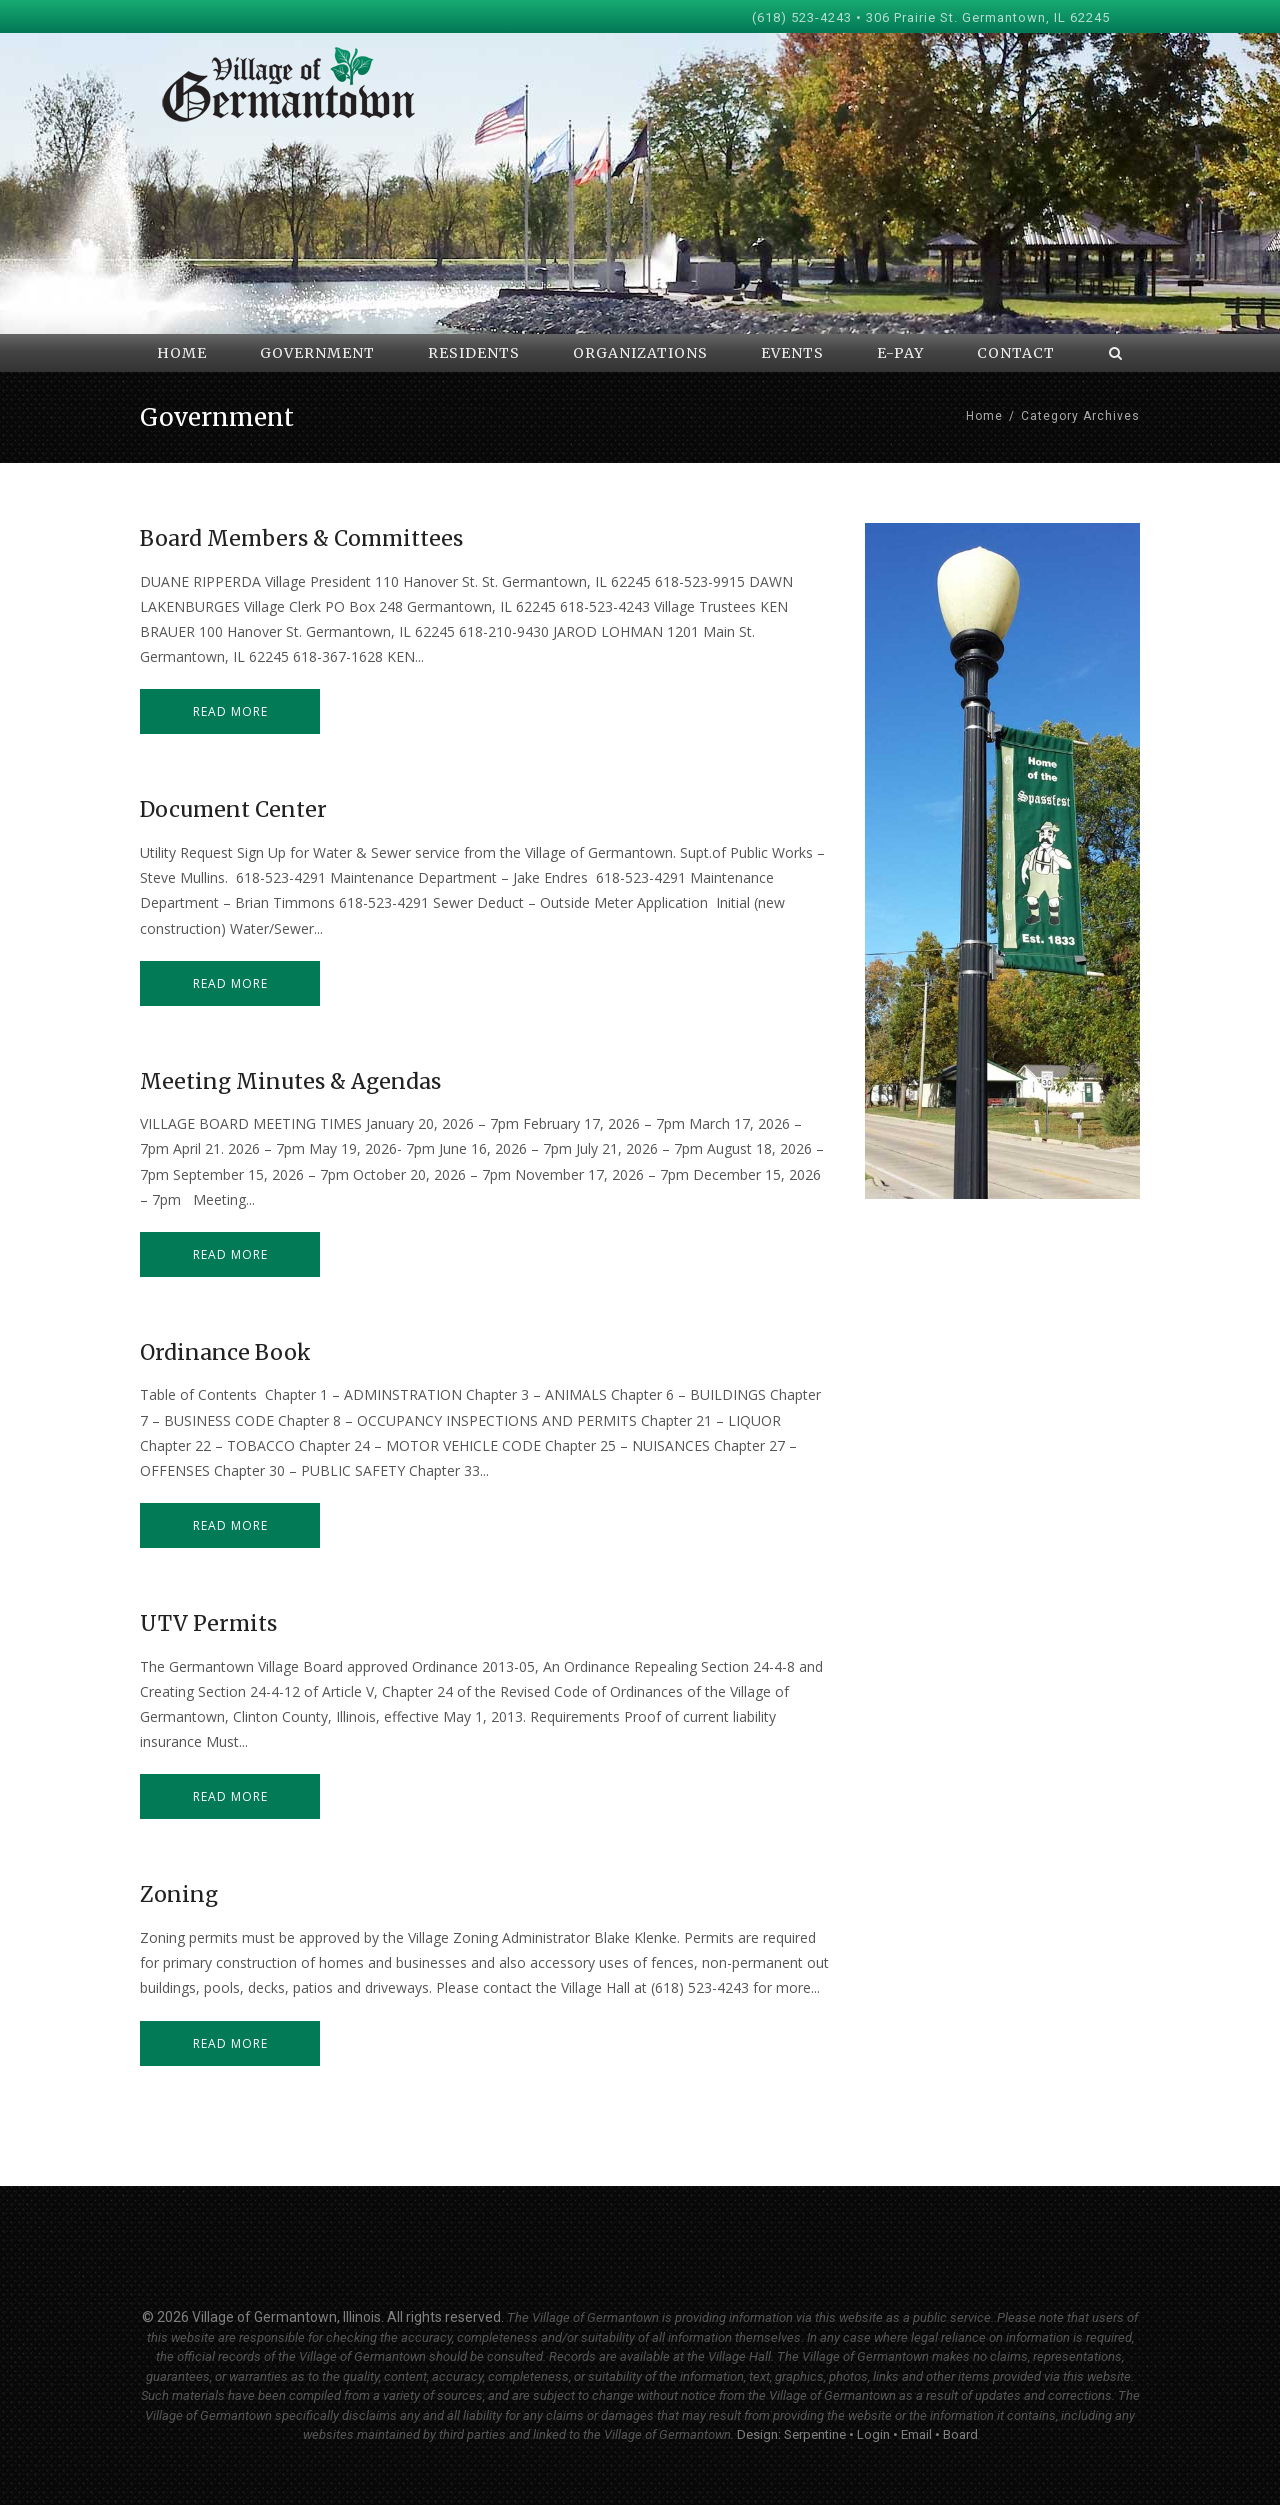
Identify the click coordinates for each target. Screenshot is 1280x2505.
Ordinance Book (225, 1352)
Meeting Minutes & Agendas (290, 1081)
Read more (230, 711)
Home (984, 416)
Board (960, 2434)
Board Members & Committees (301, 538)
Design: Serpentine (791, 2434)
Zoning (179, 1894)
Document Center (233, 809)
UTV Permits (208, 1623)
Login (873, 2434)
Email (916, 2434)
